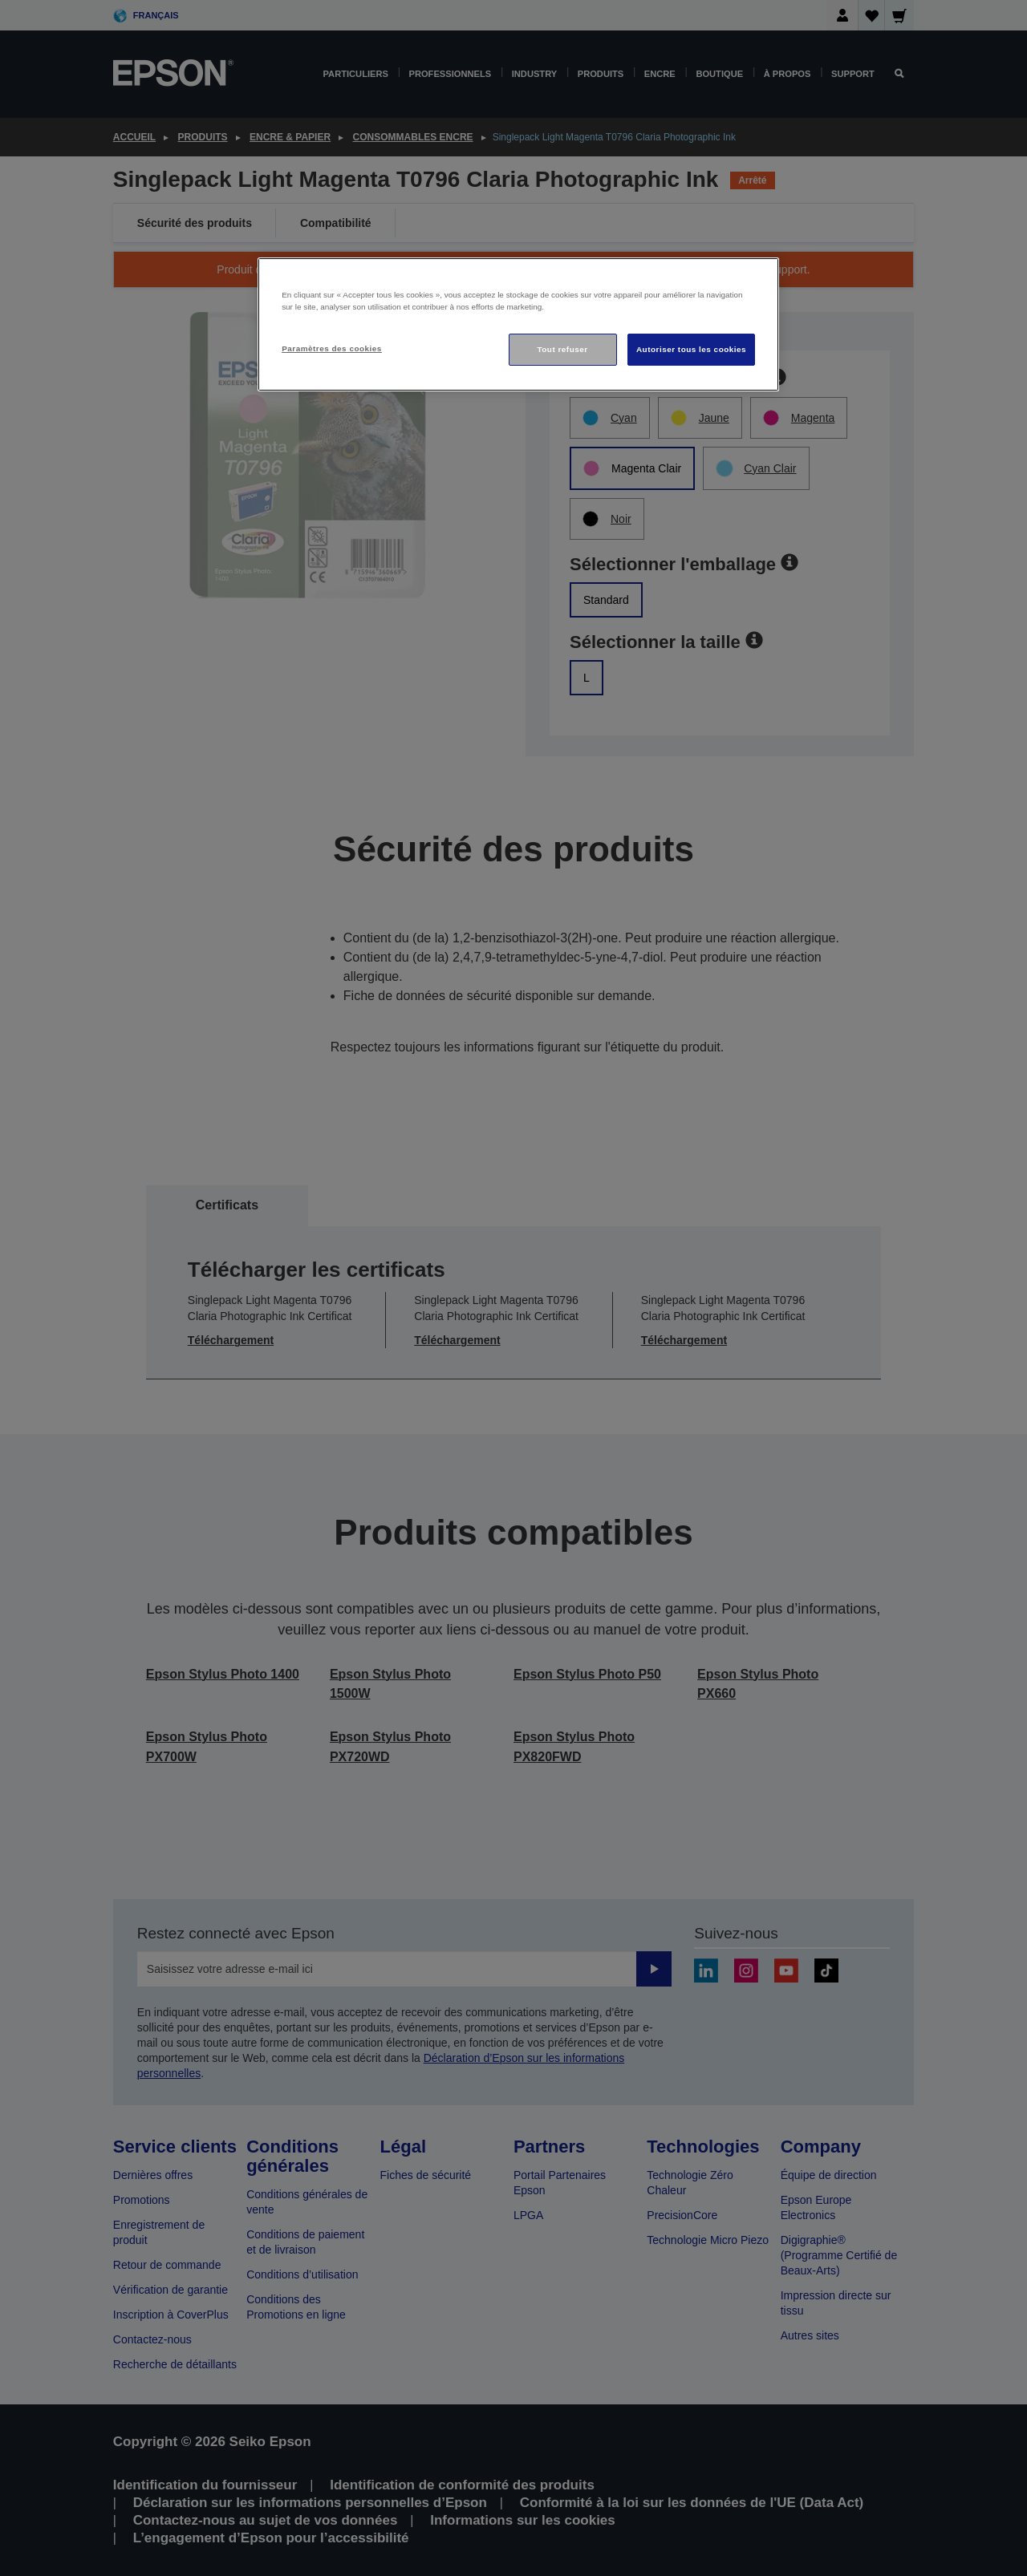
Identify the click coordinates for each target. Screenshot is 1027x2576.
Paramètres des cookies (332, 348)
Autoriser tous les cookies (691, 349)
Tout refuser (562, 349)
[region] (518, 324)
